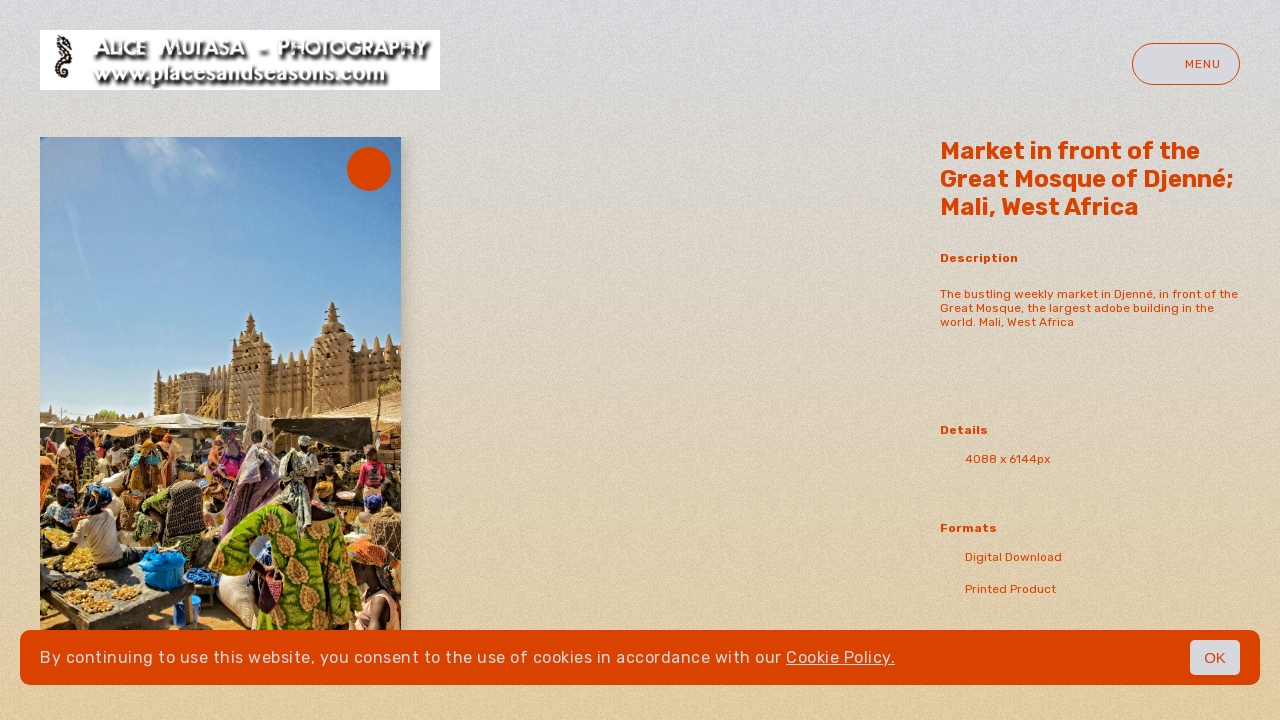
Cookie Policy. (840, 657)
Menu (1186, 64)
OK (1215, 657)
